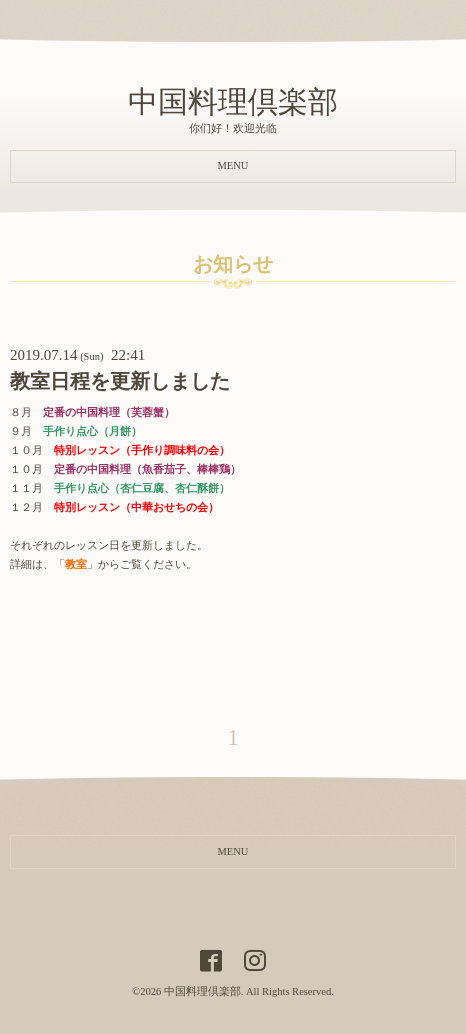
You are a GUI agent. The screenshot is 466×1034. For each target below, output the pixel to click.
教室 (76, 564)
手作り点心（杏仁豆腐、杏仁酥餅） (142, 488)
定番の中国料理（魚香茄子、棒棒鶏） (147, 469)
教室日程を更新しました (120, 381)
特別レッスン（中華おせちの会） (136, 507)
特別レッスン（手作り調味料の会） (142, 450)
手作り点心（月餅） (92, 431)
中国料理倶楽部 (233, 101)
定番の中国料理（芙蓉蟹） (109, 412)
